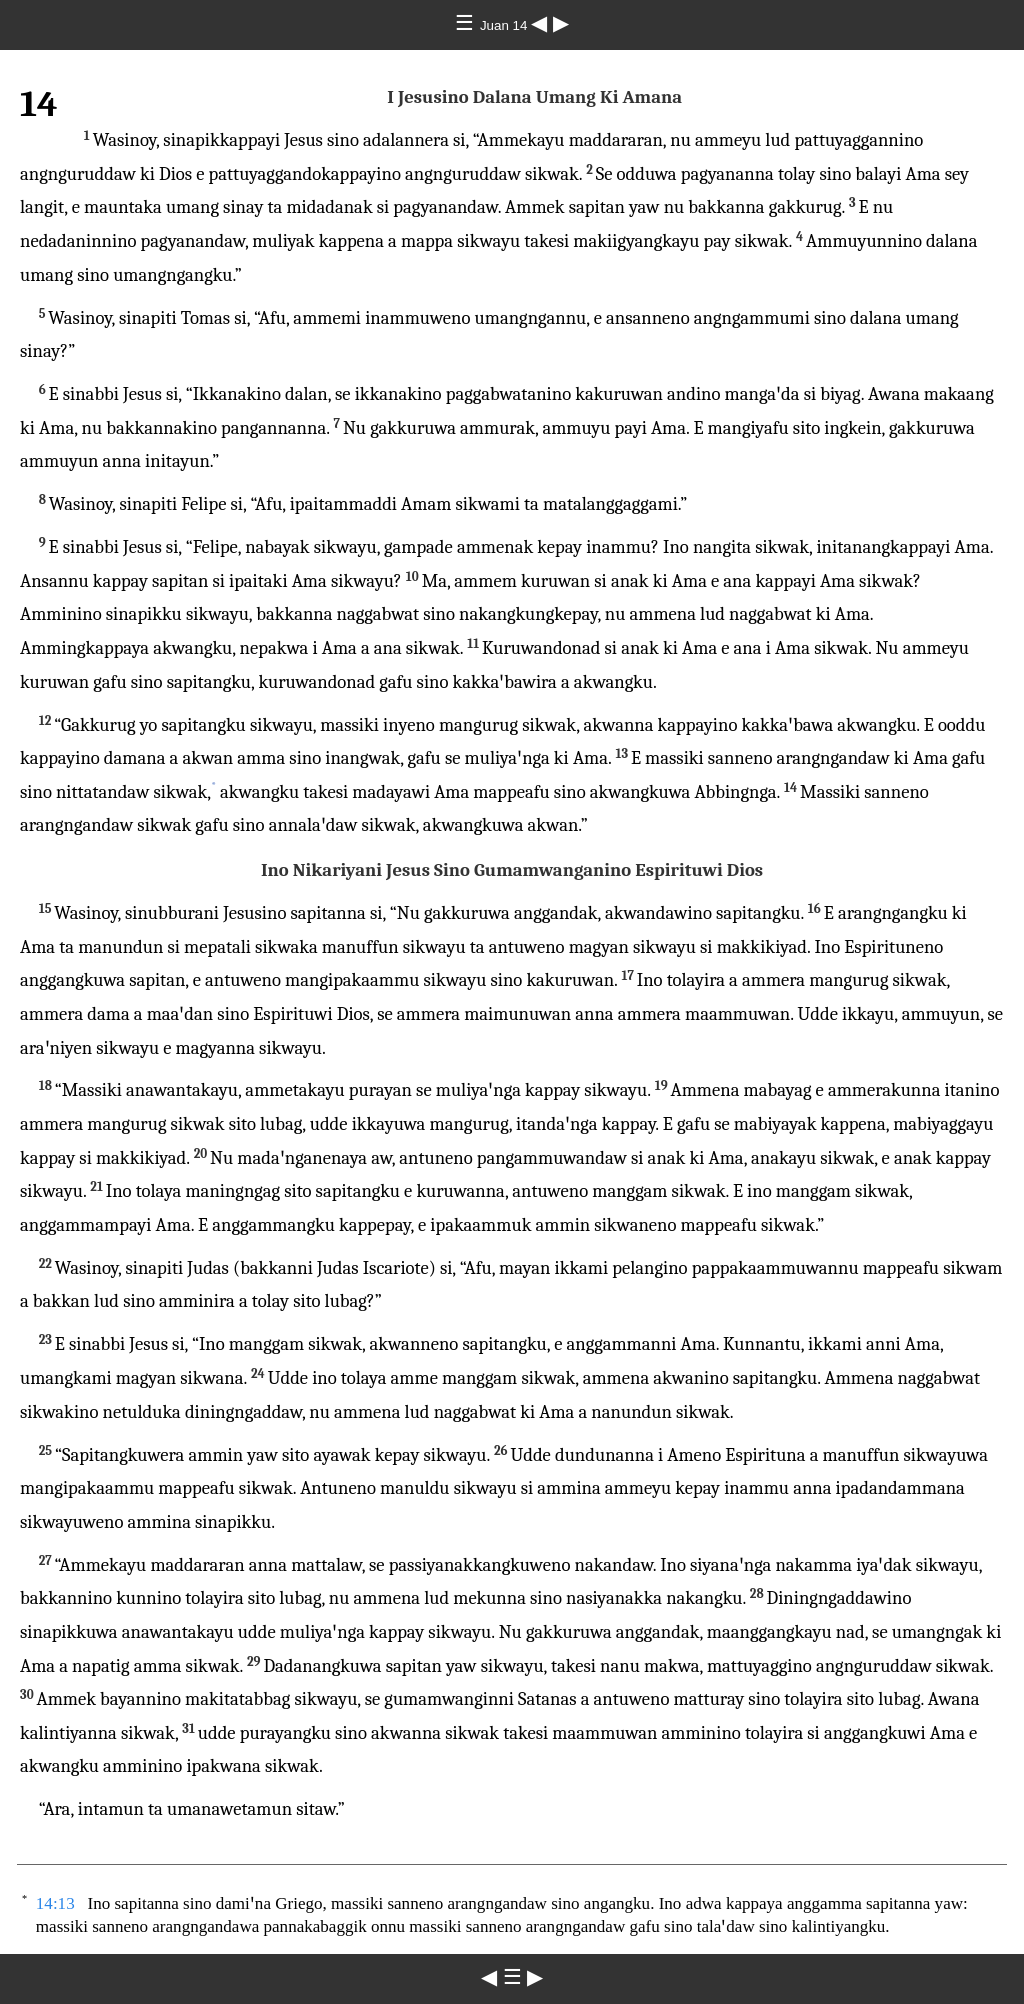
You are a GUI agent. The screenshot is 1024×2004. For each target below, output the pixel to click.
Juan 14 (505, 25)
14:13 (55, 1903)
